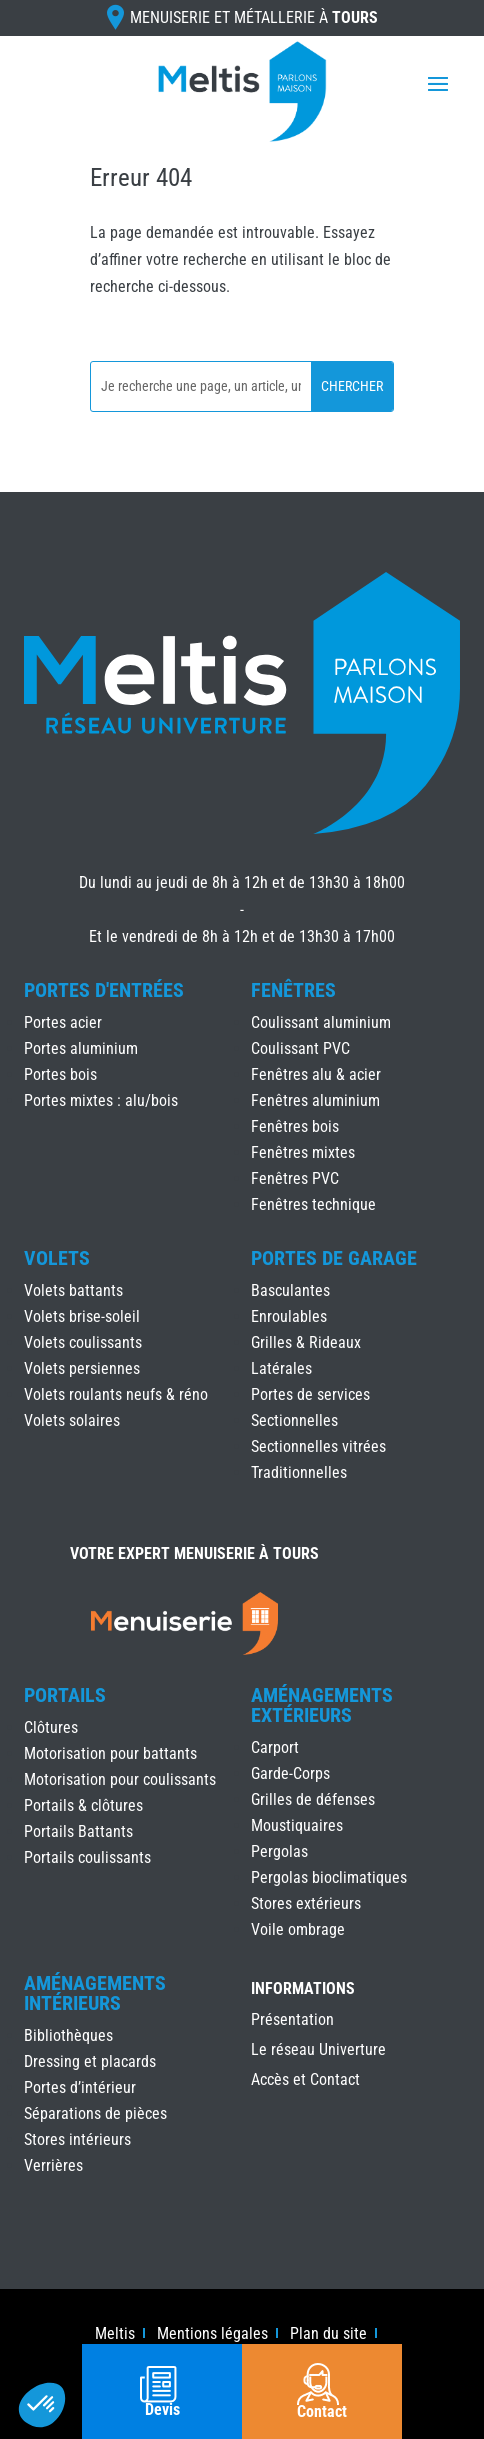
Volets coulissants (83, 1342)
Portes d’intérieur (80, 2087)
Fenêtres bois (295, 1126)
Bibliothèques (68, 2035)
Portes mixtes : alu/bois (101, 1100)
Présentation (292, 2021)
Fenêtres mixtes (303, 1152)
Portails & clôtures (83, 1805)
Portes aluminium (81, 1048)
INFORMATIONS (303, 1989)
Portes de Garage (334, 1258)
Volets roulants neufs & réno (116, 1394)
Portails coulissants (87, 1857)
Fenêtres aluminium (315, 1100)
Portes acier (63, 1022)
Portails (65, 1695)
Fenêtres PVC (295, 1178)
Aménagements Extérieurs (322, 1705)
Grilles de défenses (313, 1799)
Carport (275, 1747)
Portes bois (60, 1074)
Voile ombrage (298, 1929)
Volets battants (73, 1290)
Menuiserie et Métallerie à (254, 17)
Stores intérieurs (77, 2139)
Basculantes (290, 1290)
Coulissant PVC (300, 1048)
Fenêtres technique (313, 1204)
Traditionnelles (299, 1472)
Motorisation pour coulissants (120, 1779)
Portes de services (310, 1394)
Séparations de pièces (95, 2113)
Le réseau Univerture (318, 2051)
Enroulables (289, 1316)
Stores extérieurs (306, 1903)
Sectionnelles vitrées (318, 1446)
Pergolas (279, 1851)
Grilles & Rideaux (306, 1342)
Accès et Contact (305, 2081)
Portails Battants (78, 1831)
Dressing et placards (90, 2061)
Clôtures (51, 1727)
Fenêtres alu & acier (316, 1074)
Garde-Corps (290, 1773)
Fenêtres (293, 990)
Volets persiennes (82, 1368)
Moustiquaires (297, 1825)
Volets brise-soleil (82, 1316)
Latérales (281, 1368)
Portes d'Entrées (104, 990)
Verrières (53, 2165)
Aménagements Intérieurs (95, 1993)
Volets (57, 1258)
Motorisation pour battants (110, 1753)
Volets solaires (72, 1420)
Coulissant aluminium (321, 1022)
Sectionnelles (294, 1420)
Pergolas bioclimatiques (329, 1877)
